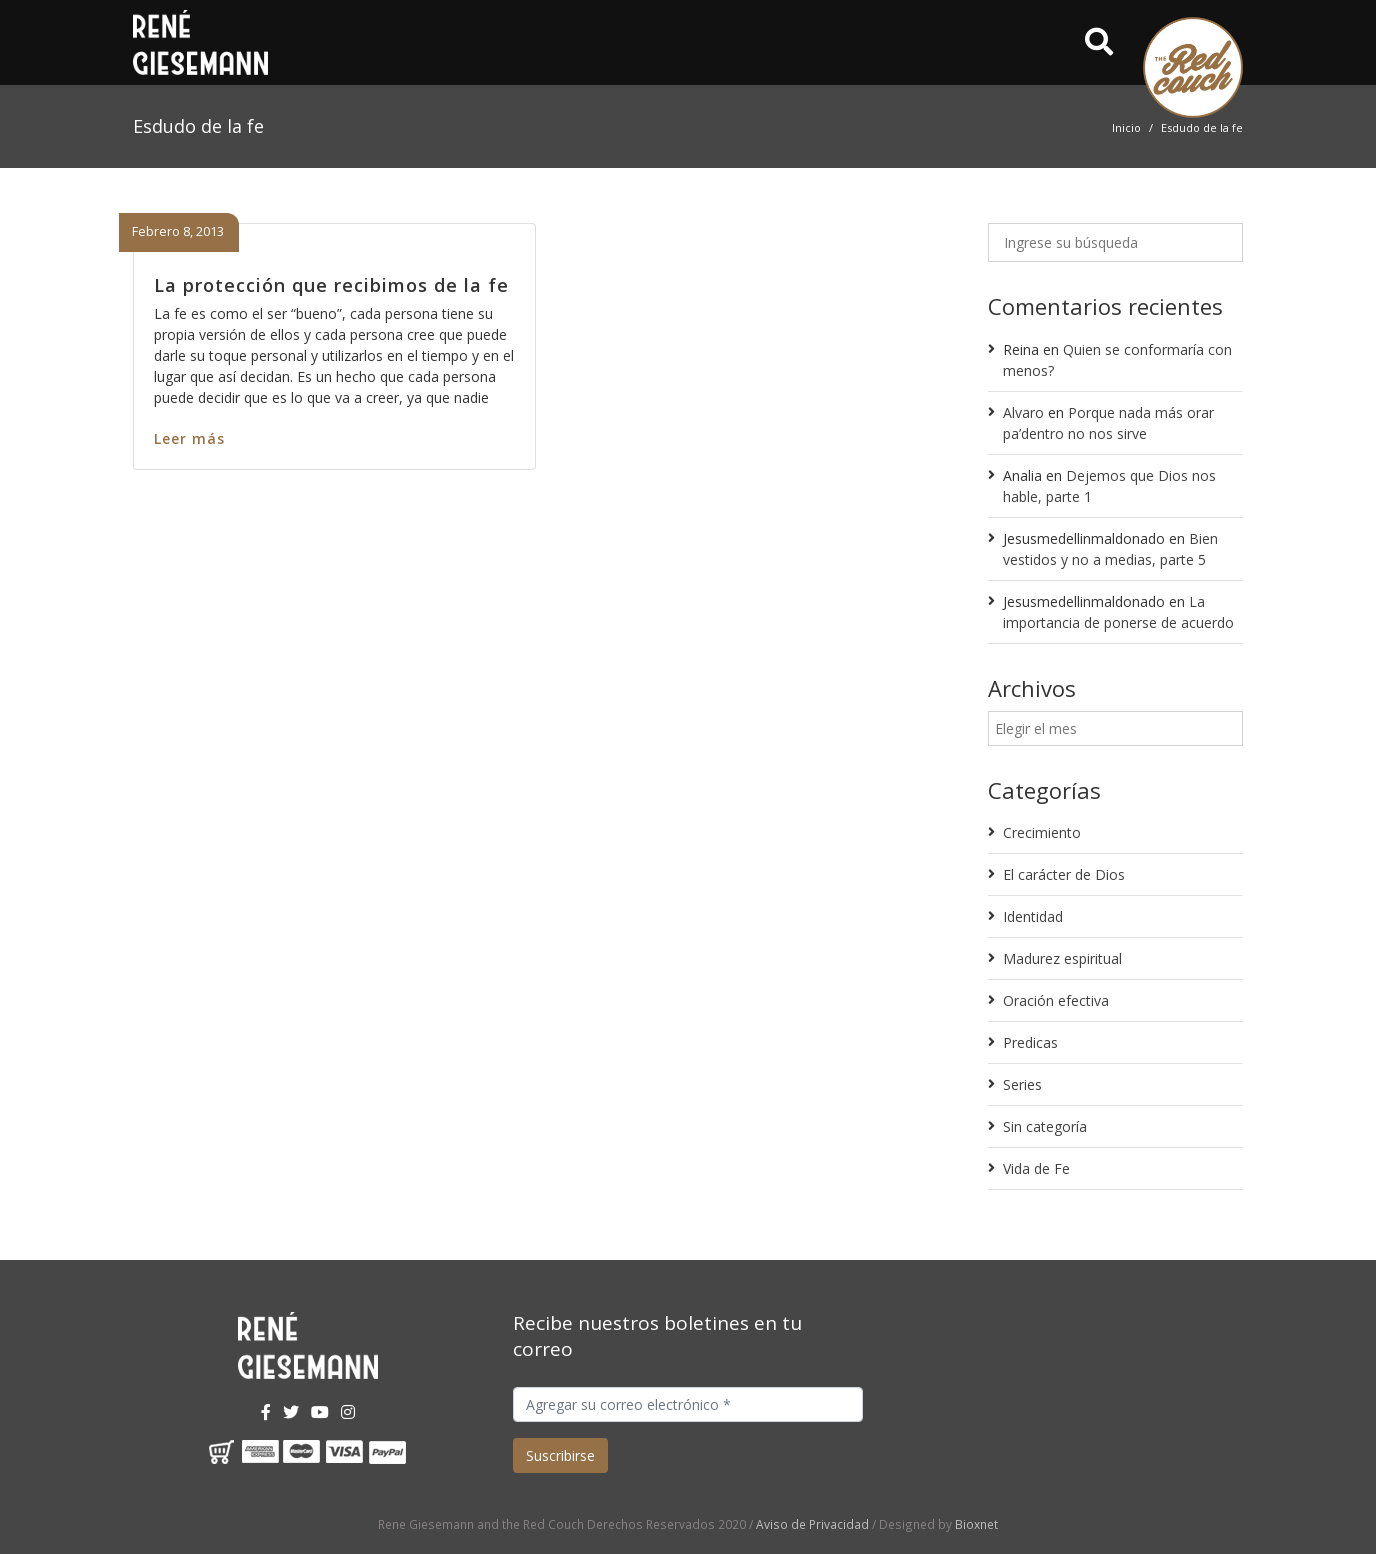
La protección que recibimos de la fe (331, 285)
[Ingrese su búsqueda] (1115, 242)
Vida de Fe (1036, 1168)
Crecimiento (1042, 832)
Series (1022, 1084)
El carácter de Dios (1064, 874)
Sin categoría (1045, 1126)
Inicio (1126, 127)
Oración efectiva (1056, 1000)
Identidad (1033, 916)
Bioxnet (976, 1524)
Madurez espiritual (1062, 958)
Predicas (1030, 1042)
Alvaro (1023, 412)
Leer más (189, 438)
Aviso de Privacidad (812, 1524)
